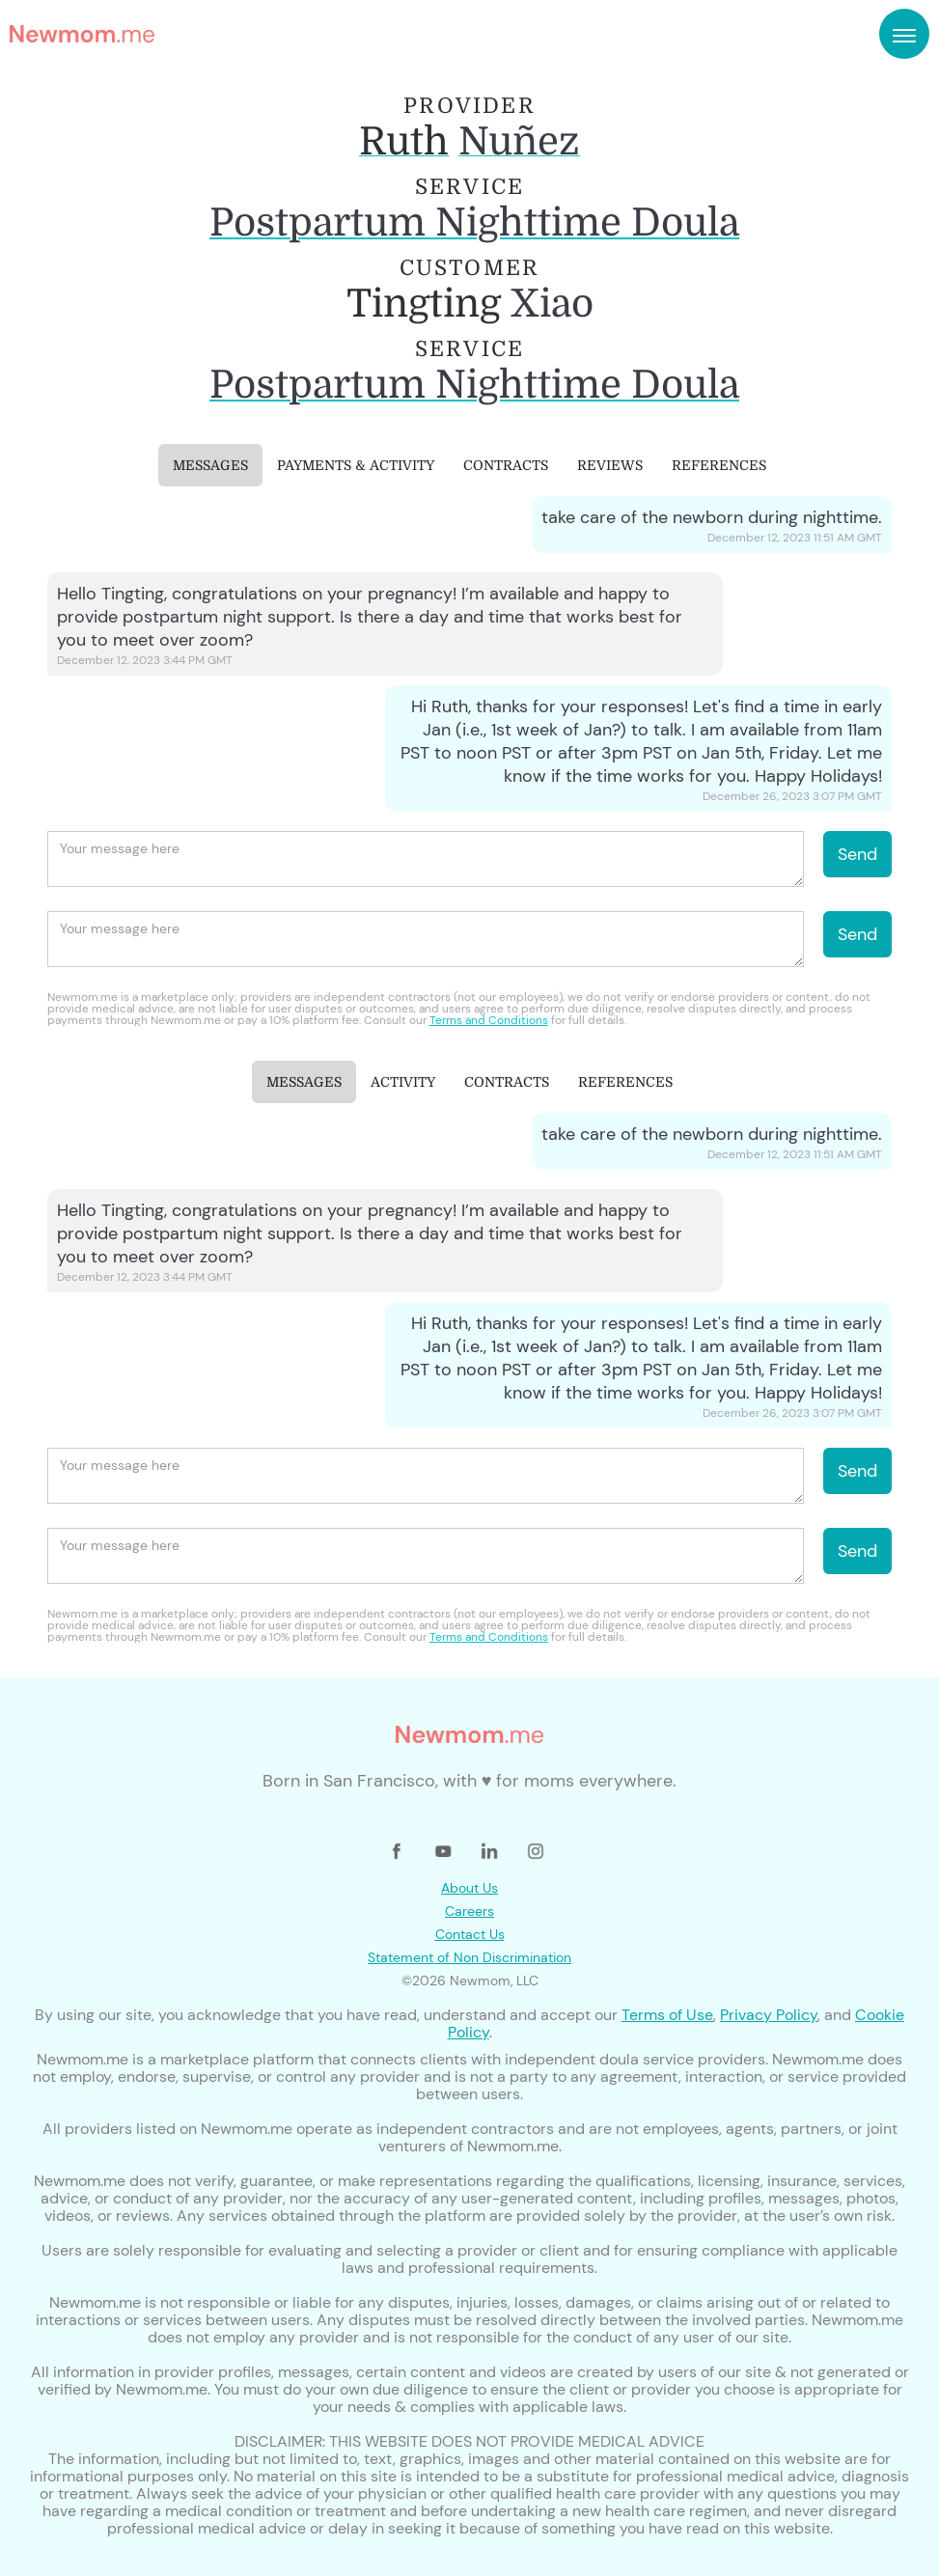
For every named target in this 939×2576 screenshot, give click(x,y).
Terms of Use (667, 2015)
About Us (469, 1888)
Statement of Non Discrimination (469, 1957)
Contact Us (470, 1934)
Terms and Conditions (488, 1020)
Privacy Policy (768, 2015)
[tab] (210, 465)
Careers (469, 1911)
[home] (82, 34)
